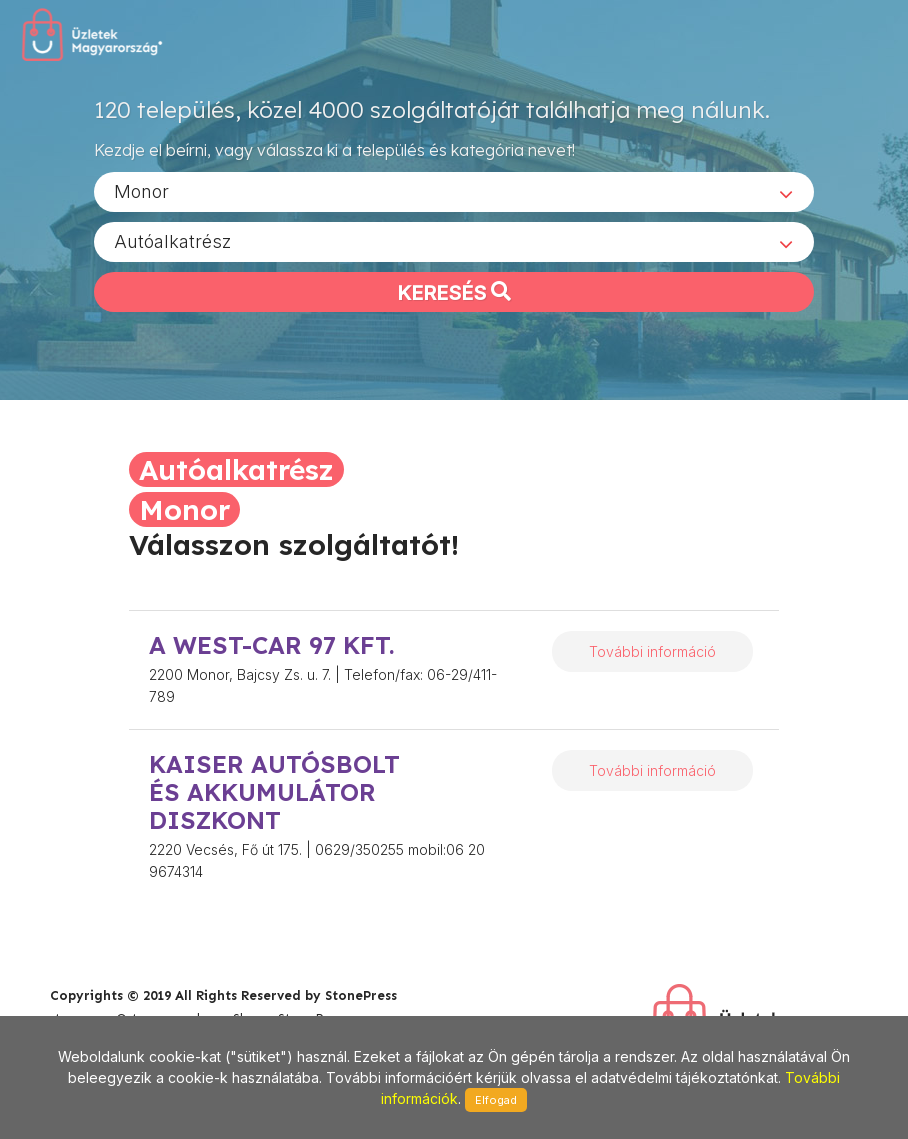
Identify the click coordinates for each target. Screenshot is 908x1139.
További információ (652, 651)
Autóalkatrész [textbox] (172, 240)
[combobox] (454, 191)
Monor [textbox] (141, 190)
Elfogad (496, 1100)
